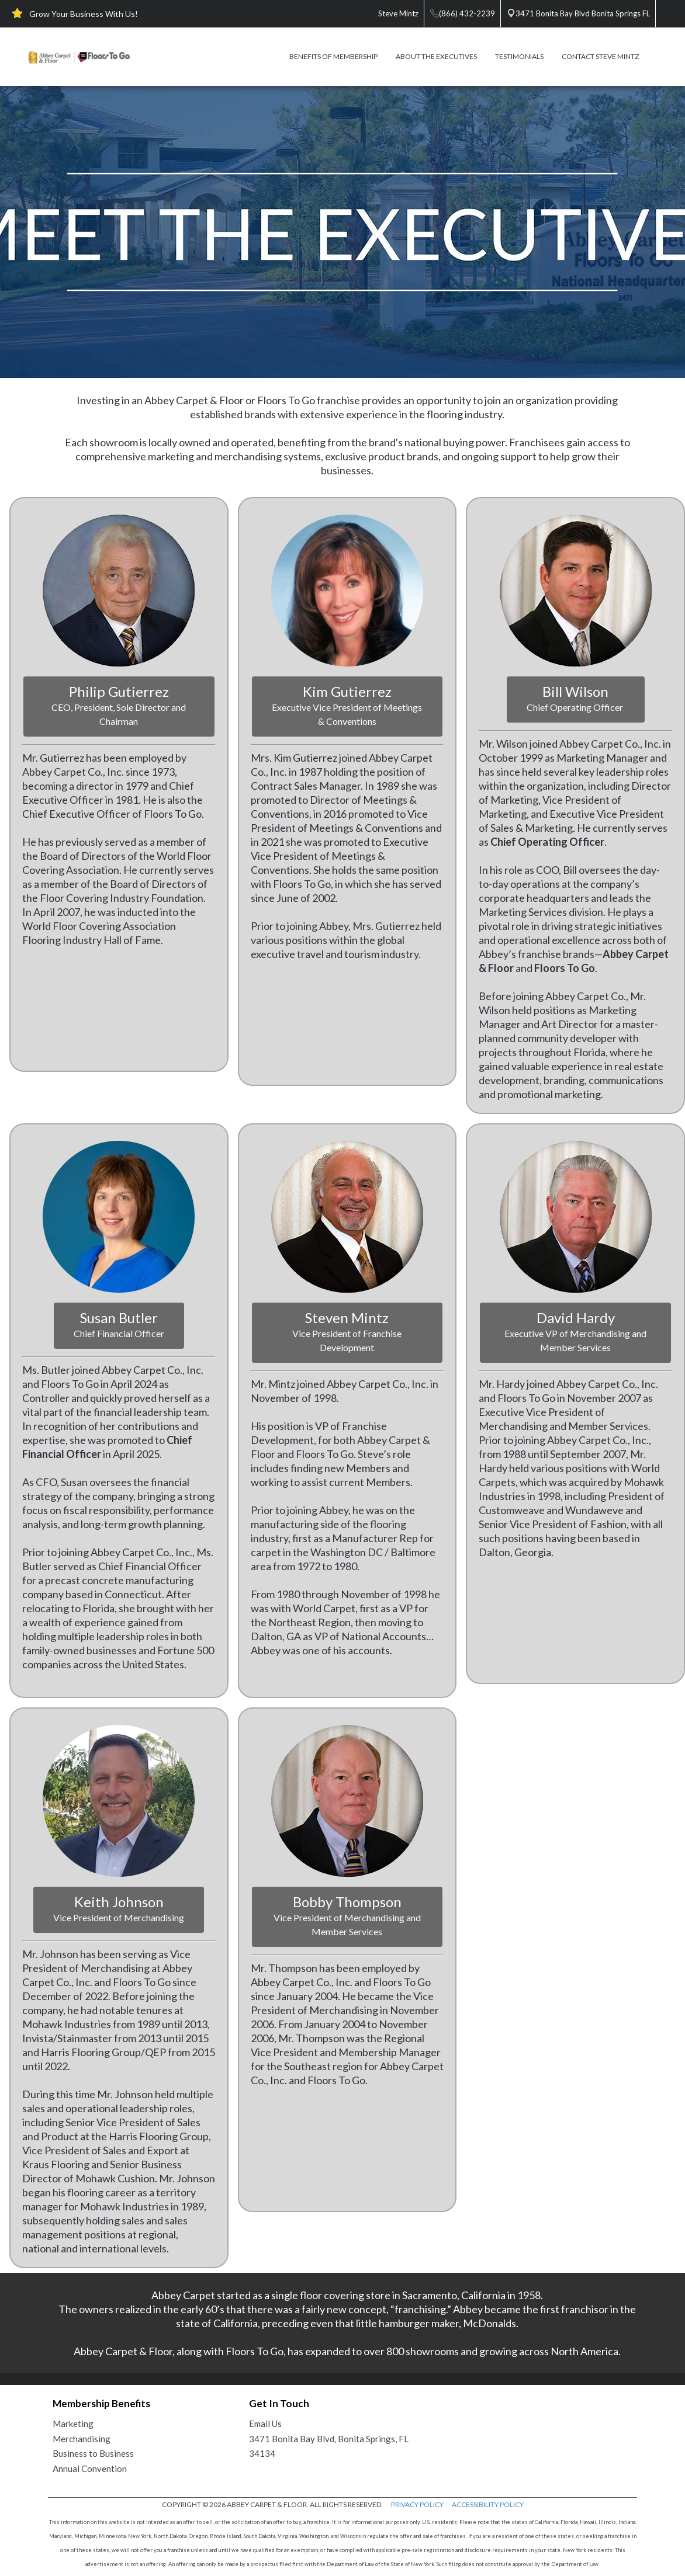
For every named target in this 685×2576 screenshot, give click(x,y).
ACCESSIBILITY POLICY (488, 2504)
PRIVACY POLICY (417, 2504)
